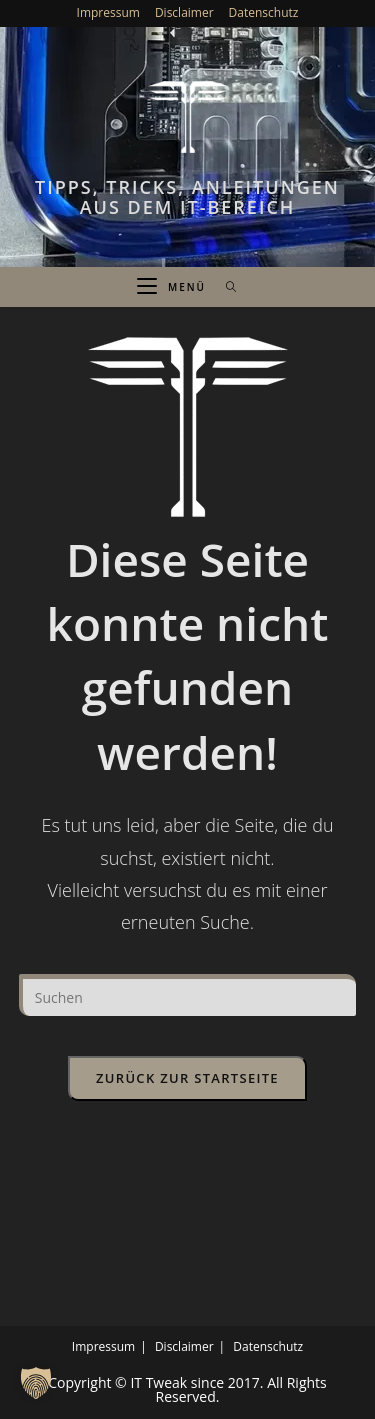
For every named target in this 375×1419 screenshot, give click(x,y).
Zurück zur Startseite (187, 1078)
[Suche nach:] (224, 287)
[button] (36, 1383)
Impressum (108, 12)
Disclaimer (184, 12)
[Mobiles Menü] (173, 287)
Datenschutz (264, 12)
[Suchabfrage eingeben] (188, 995)
